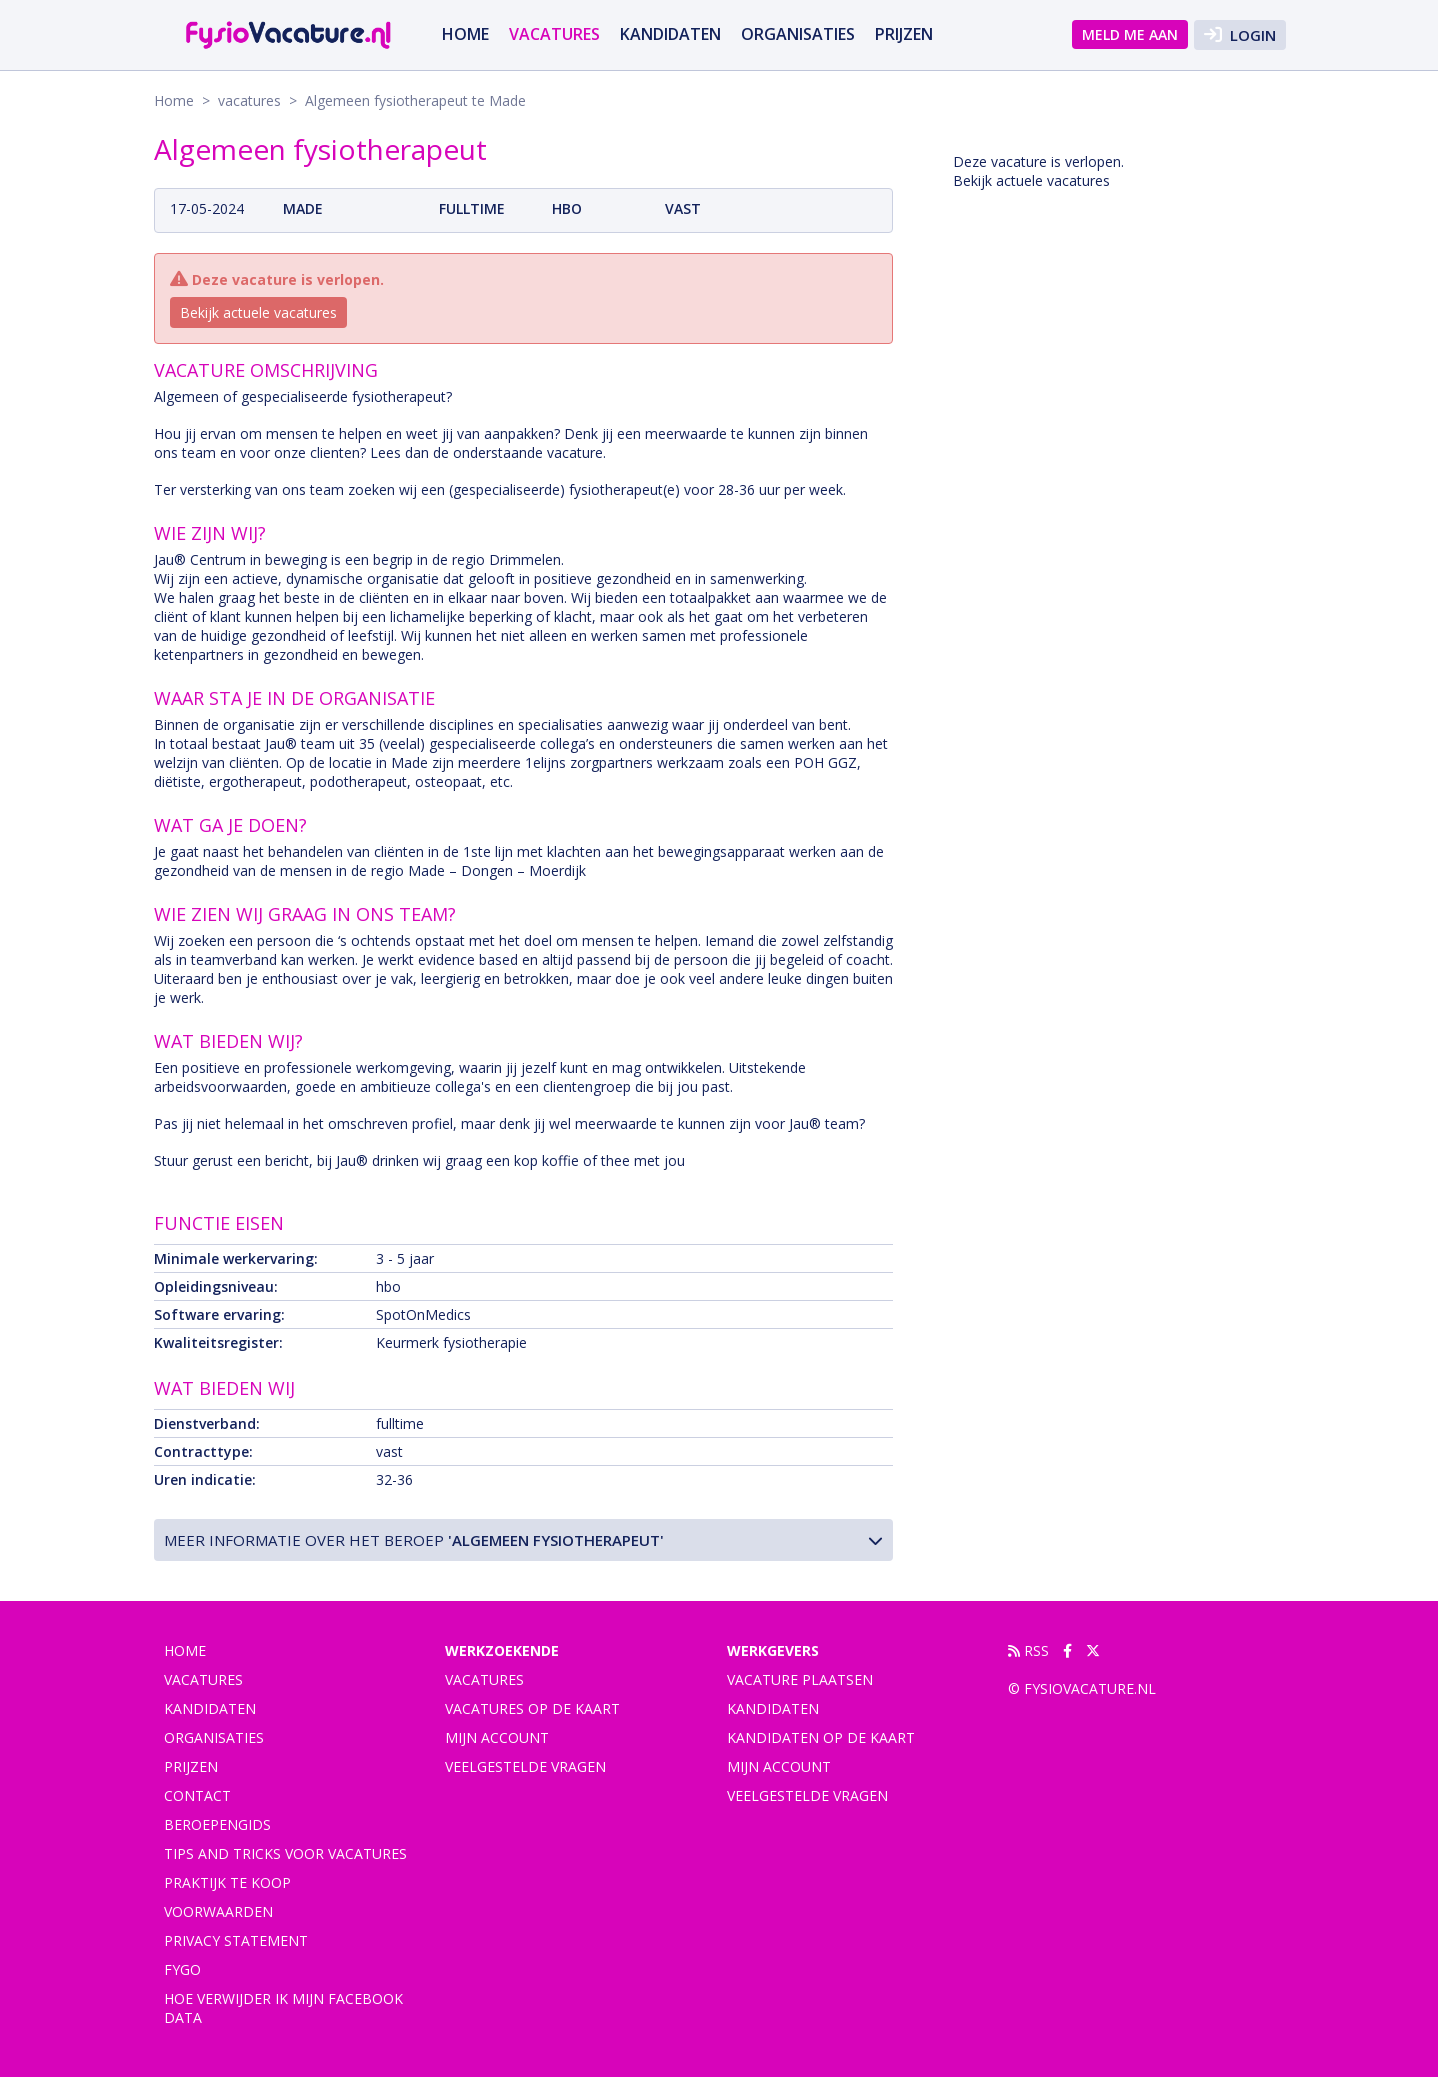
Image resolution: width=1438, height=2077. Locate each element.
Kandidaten (670, 34)
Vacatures (484, 1679)
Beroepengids (217, 1824)
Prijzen (904, 34)
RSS (1028, 1650)
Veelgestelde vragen (525, 1766)
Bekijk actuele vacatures (258, 312)
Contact (197, 1795)
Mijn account (497, 1737)
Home (465, 34)
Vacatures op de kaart (532, 1708)
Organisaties (798, 34)
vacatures (554, 34)
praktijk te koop (227, 1882)
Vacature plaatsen (800, 1679)
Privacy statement (236, 1940)
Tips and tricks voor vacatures (285, 1853)
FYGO (182, 1969)
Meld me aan (1130, 34)
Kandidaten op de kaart (821, 1737)
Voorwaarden (218, 1911)
